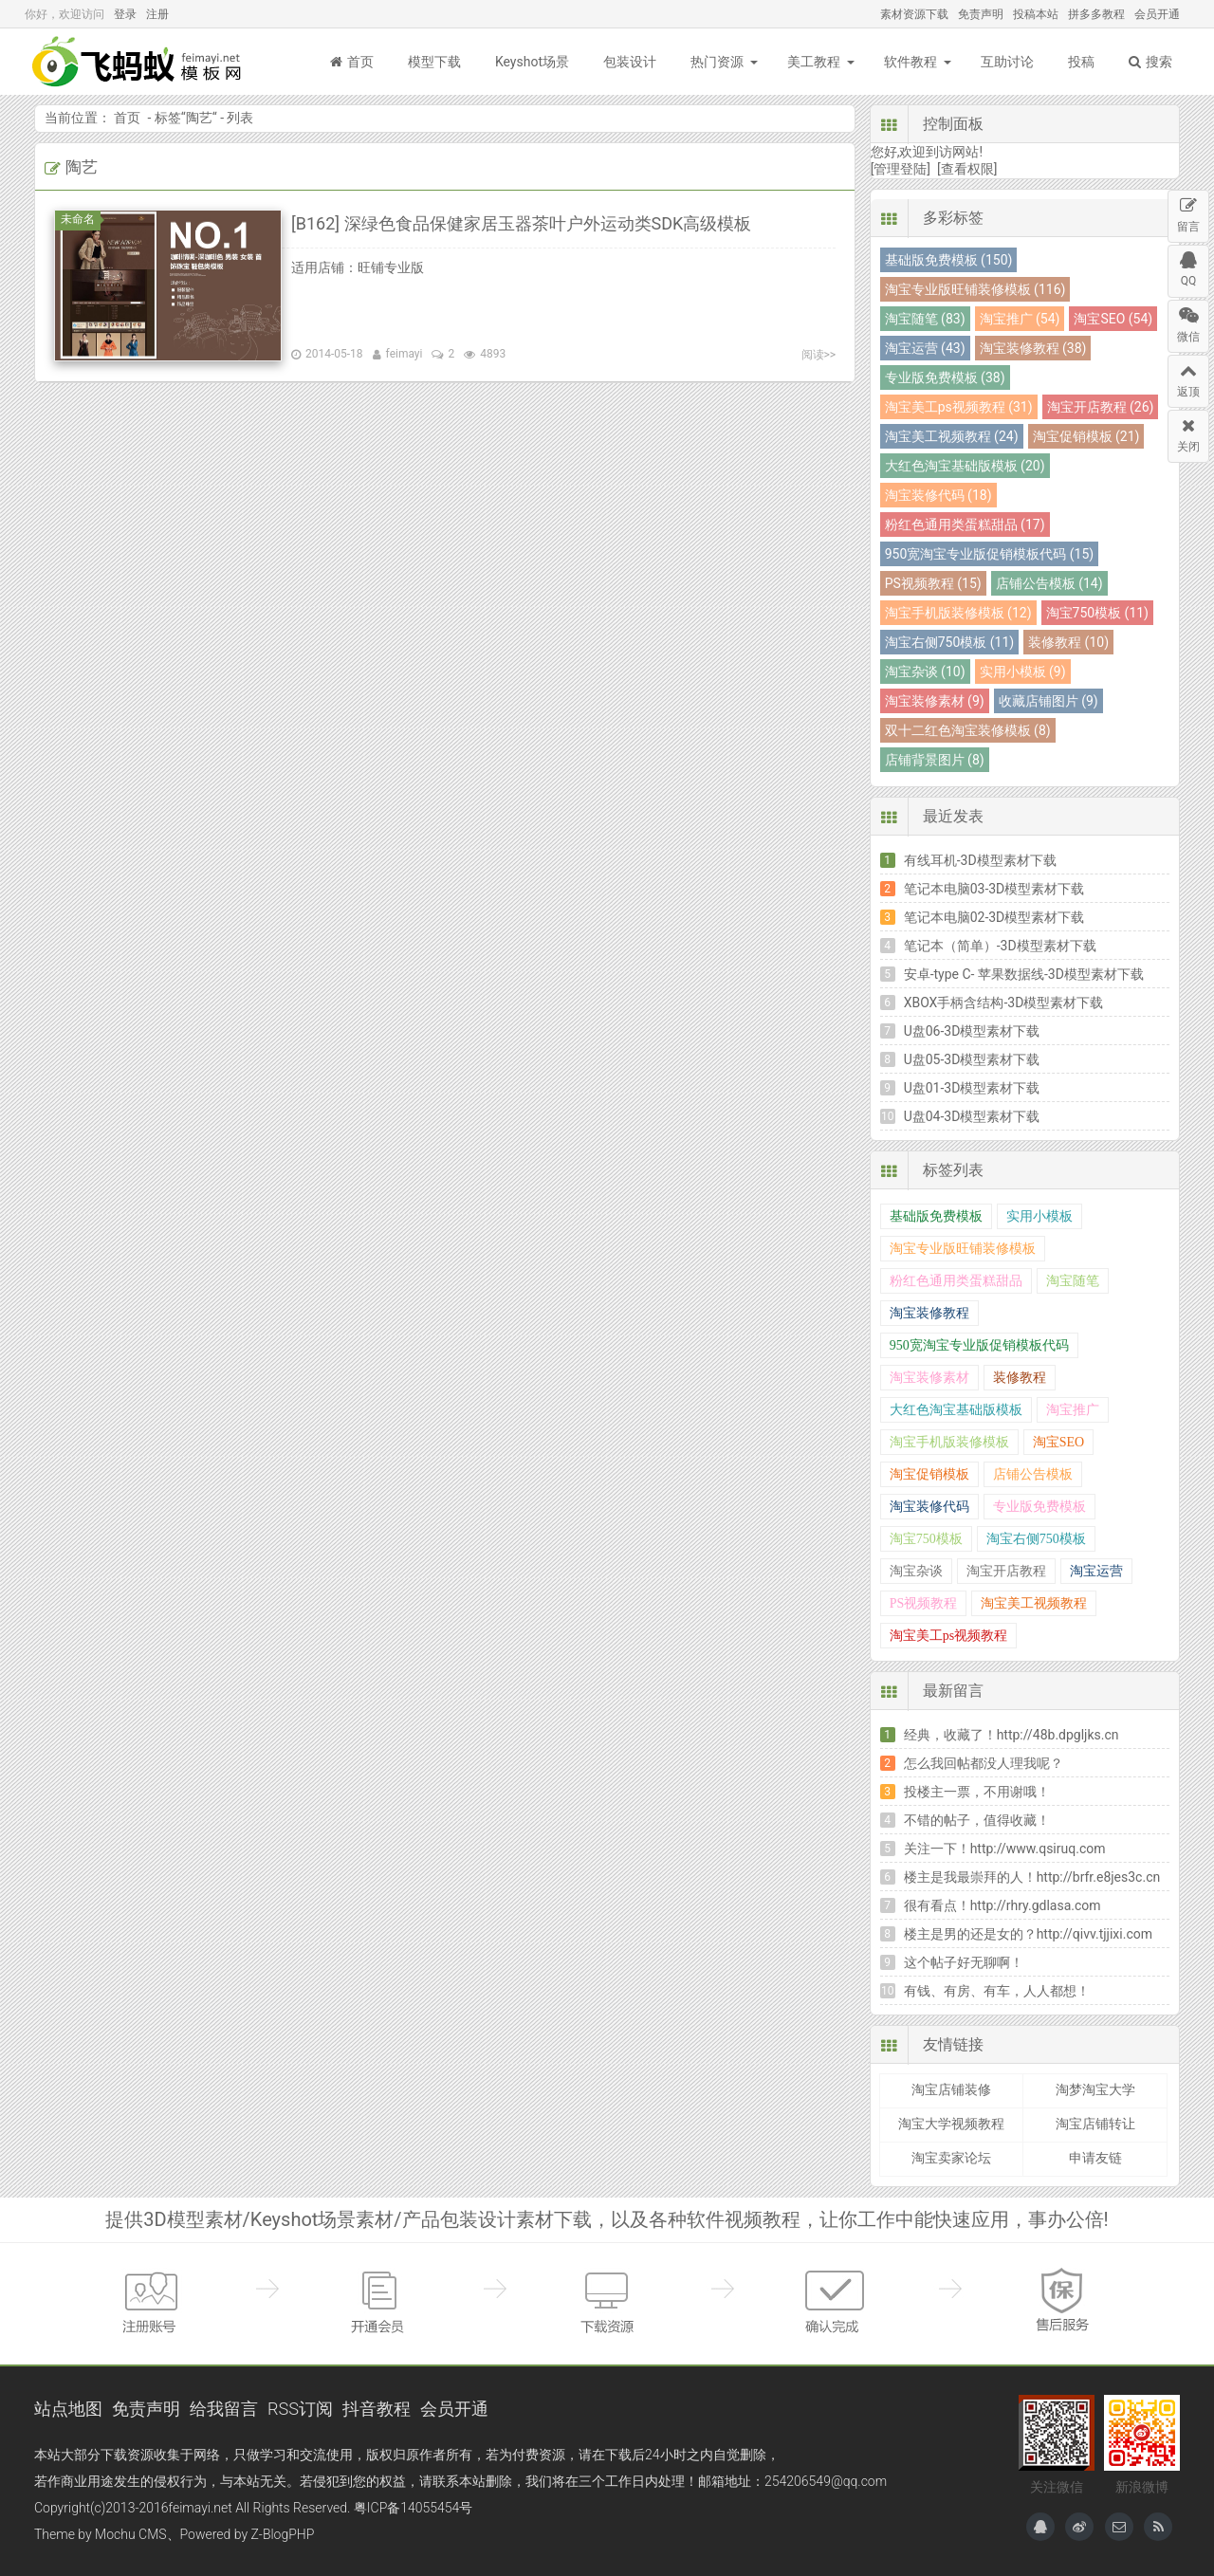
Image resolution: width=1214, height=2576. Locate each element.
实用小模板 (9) (1023, 671)
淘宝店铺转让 (1095, 2123)
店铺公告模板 (1033, 1474)
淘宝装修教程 (929, 1313)
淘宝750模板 (926, 1539)
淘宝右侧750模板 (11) (949, 642)
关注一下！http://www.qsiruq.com (1005, 1848)
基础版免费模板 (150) (949, 259)
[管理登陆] (900, 168)
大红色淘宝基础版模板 (956, 1410)
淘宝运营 (1096, 1571)
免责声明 (980, 14)
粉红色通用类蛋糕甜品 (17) (965, 524)
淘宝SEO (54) (1113, 318)
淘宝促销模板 (929, 1474)
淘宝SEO (1058, 1442)
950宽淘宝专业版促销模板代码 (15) (989, 553)
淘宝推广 (1072, 1410)
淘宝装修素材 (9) (934, 700)
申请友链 (1095, 2157)
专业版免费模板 (1039, 1507)
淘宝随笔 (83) (925, 318)
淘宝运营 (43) (925, 348)
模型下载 (434, 61)
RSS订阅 (300, 2409)
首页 (352, 61)
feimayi (404, 353)
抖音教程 (376, 2409)
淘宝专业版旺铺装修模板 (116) (975, 289)
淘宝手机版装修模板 (949, 1442)
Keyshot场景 (532, 61)
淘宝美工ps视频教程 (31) (959, 406)
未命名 (81, 219)
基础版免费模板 (936, 1216)
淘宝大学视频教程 (951, 2123)
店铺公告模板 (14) (1049, 583)
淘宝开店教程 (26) (1100, 406)
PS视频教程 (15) (933, 583)
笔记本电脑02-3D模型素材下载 (994, 917)
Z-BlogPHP (283, 2534)
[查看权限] (967, 168)
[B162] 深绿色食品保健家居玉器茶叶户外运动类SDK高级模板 (521, 223)
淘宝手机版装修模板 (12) (958, 612)
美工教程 (813, 61)
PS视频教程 (924, 1603)
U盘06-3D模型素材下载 (972, 1031)
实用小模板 (1039, 1216)
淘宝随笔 (1072, 1281)
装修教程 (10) (1068, 642)
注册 (157, 14)
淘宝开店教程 (1006, 1571)
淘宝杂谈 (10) (925, 671)
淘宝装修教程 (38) (1033, 348)
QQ (1188, 266)
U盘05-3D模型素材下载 (972, 1059)
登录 (125, 14)
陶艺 (199, 117)
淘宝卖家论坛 (951, 2157)
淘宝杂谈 (916, 1571)
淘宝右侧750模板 (1036, 1539)
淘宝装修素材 (929, 1378)
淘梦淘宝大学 (1095, 2089)
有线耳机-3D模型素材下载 (980, 860)
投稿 (1081, 61)
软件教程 (910, 61)
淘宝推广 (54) (1020, 318)
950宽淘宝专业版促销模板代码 (979, 1345)
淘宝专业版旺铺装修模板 (963, 1249)
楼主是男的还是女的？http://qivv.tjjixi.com (1028, 1933)
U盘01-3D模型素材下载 (972, 1087)
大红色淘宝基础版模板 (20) (965, 465)
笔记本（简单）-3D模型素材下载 (1000, 945)
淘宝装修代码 (929, 1507)
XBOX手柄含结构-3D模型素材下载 (1004, 1002)
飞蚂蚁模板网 (138, 61)
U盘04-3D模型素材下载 (972, 1116)
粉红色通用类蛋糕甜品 (956, 1281)
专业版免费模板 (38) (945, 377)
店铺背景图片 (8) (934, 759)
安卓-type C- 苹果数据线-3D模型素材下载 (1024, 974)
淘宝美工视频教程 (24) (952, 436)
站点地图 (68, 2409)
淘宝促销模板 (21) (1086, 436)
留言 (1188, 212)
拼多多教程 (1096, 14)
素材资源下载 (914, 14)
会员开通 (1157, 14)
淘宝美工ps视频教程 (948, 1635)
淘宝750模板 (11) (1097, 612)
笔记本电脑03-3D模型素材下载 (994, 888)
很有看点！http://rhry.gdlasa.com (1002, 1905)
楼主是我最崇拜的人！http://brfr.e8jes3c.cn (1032, 1877)
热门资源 (717, 61)
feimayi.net (199, 2507)
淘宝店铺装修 (951, 2089)
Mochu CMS (130, 2534)
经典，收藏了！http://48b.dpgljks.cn (1011, 1734)
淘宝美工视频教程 (1034, 1603)
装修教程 (1019, 1378)
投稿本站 (1035, 14)
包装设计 (629, 61)
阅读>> (819, 354)
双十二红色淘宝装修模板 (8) (968, 730)
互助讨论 (1007, 61)
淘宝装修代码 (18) (938, 495)
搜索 (1150, 61)
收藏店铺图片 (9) (1048, 700)
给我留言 (224, 2409)
